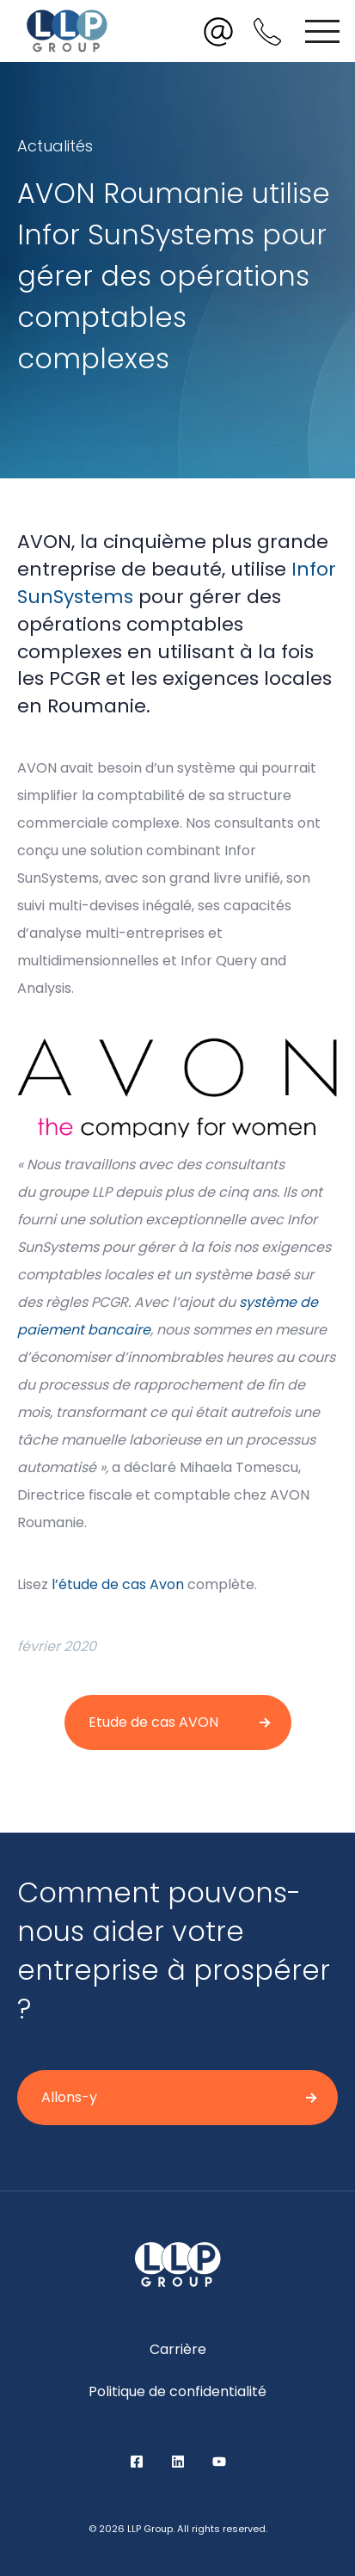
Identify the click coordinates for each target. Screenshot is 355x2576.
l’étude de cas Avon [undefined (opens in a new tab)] (118, 1584)
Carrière (178, 2349)
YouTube (219, 2461)
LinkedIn (178, 2461)
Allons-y (69, 2097)
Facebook (137, 2461)
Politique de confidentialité (177, 2391)
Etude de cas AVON (153, 1722)
